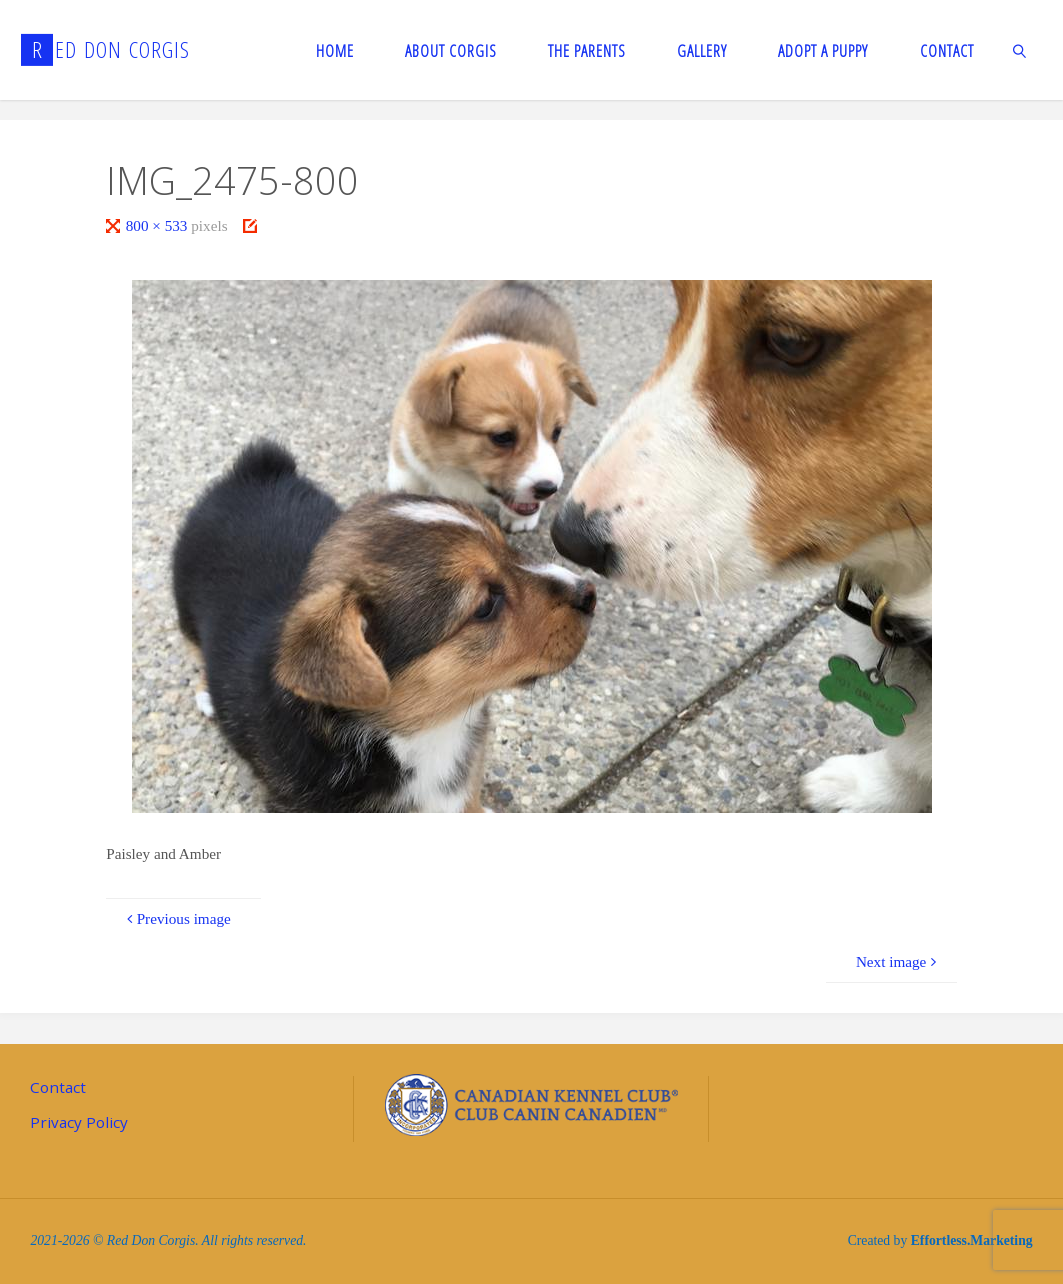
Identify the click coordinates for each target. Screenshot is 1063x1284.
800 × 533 (159, 225)
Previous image (175, 918)
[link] (1020, 50)
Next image (899, 961)
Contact (58, 1087)
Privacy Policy (79, 1122)
